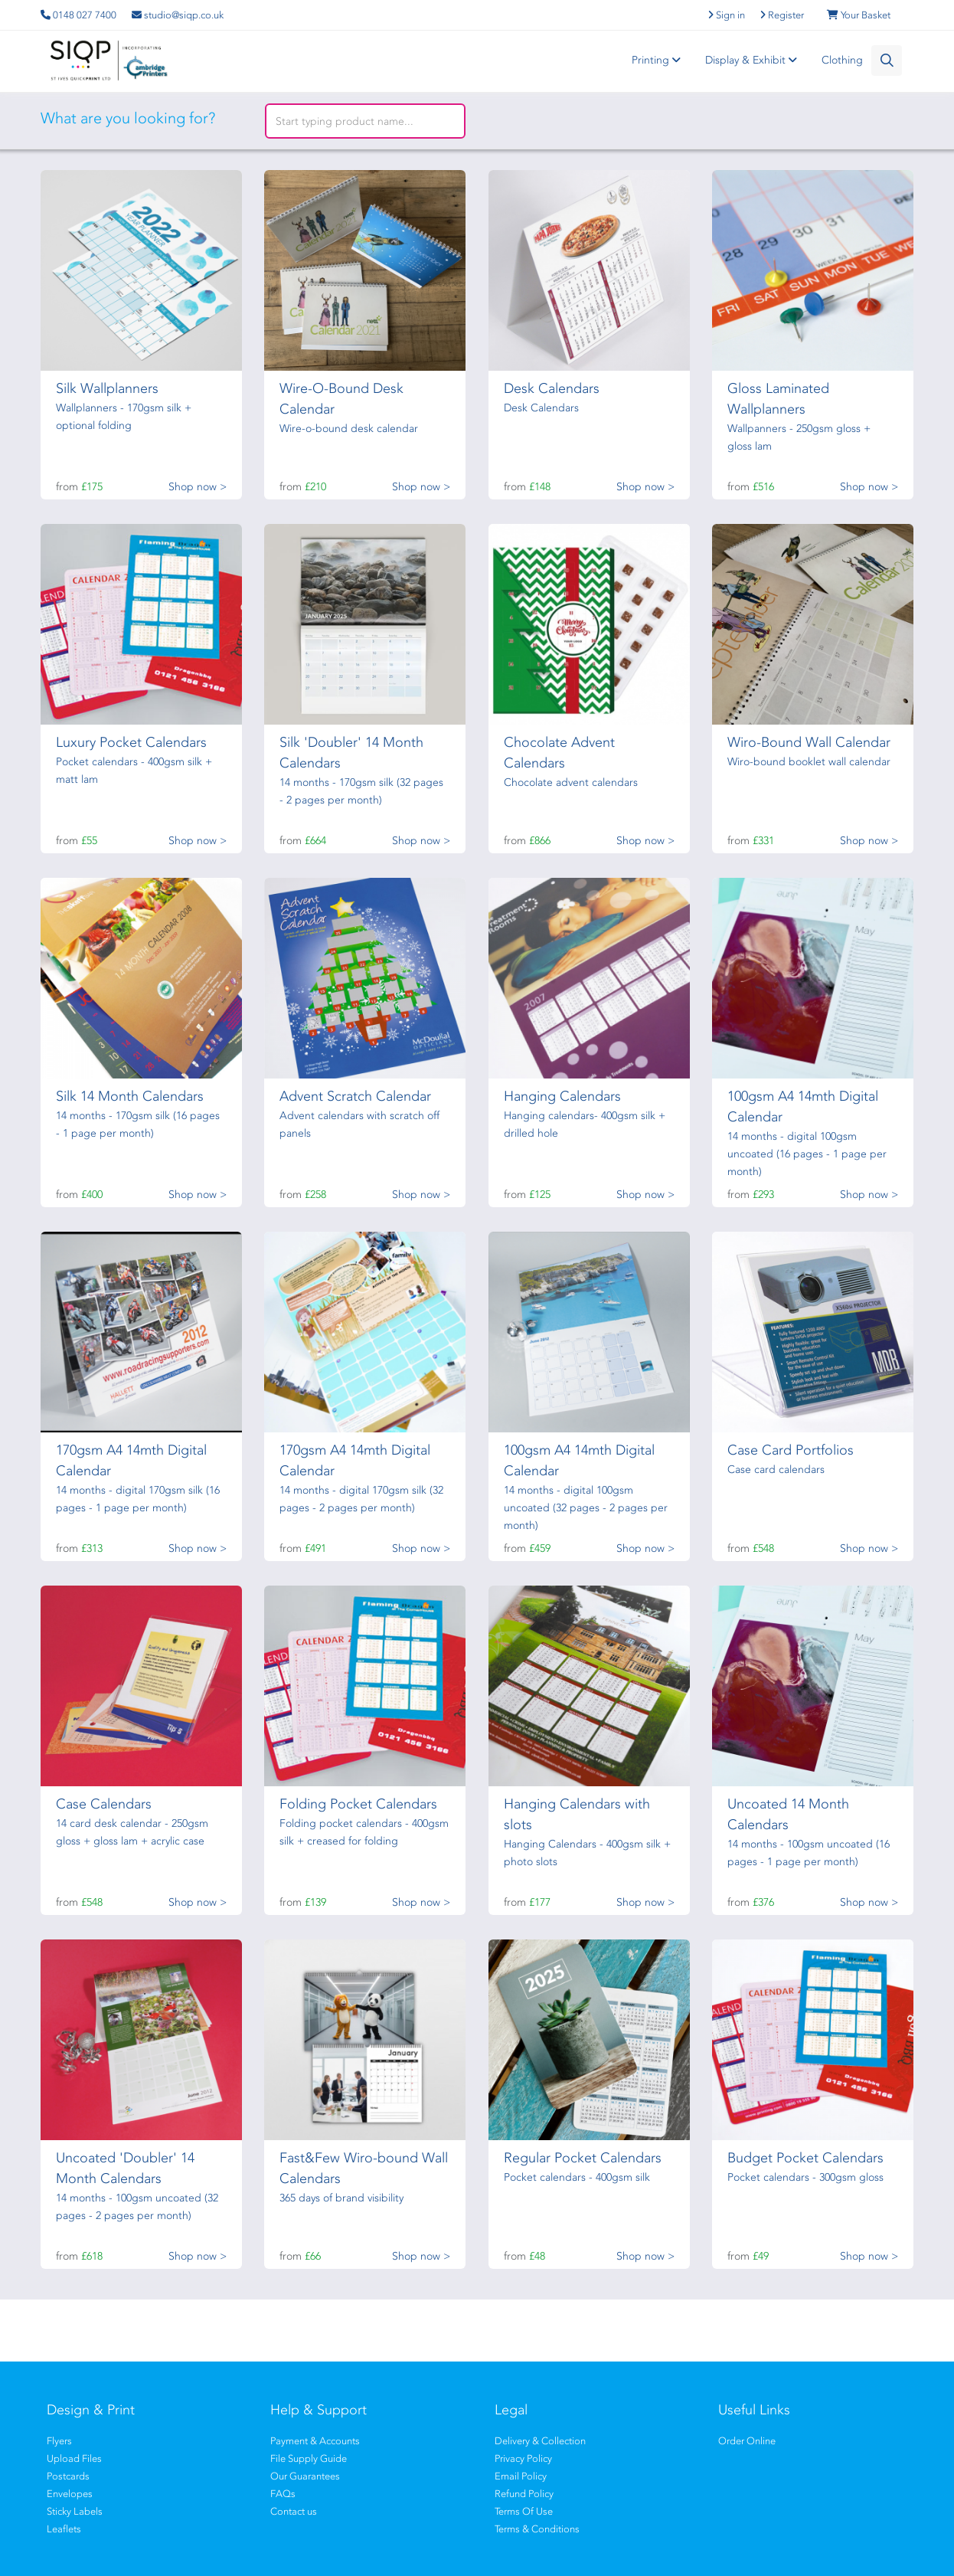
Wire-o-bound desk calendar (348, 428)
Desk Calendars (552, 388)
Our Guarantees (305, 2476)
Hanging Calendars (562, 1096)
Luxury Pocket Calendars (131, 742)
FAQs (283, 2493)
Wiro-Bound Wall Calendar (808, 742)
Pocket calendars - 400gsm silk (577, 2177)
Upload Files (74, 2458)
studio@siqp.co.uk (178, 15)
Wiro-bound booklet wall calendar (808, 761)
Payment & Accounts (315, 2441)
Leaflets (64, 2529)
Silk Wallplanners (107, 388)
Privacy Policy (523, 2458)
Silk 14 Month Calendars (130, 1096)
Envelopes (70, 2493)
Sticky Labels (75, 2511)
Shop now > (197, 486)
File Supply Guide (308, 2458)
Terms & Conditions (537, 2529)
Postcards (68, 2476)
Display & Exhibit (753, 60)
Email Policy (521, 2476)
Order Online (747, 2441)
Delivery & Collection (540, 2441)
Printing (658, 60)
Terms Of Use (524, 2511)
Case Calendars (104, 1803)
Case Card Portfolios (790, 1450)
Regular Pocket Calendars (583, 2157)
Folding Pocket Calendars (358, 1803)
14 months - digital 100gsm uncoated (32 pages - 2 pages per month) (586, 1508)
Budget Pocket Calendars (805, 2157)
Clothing (842, 60)
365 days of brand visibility (341, 2197)
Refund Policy (524, 2493)
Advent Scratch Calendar (355, 1096)
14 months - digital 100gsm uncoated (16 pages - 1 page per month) (807, 1154)
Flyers (59, 2441)
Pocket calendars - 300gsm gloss (805, 2177)
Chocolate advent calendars (571, 782)
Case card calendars (776, 1469)
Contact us (293, 2511)
